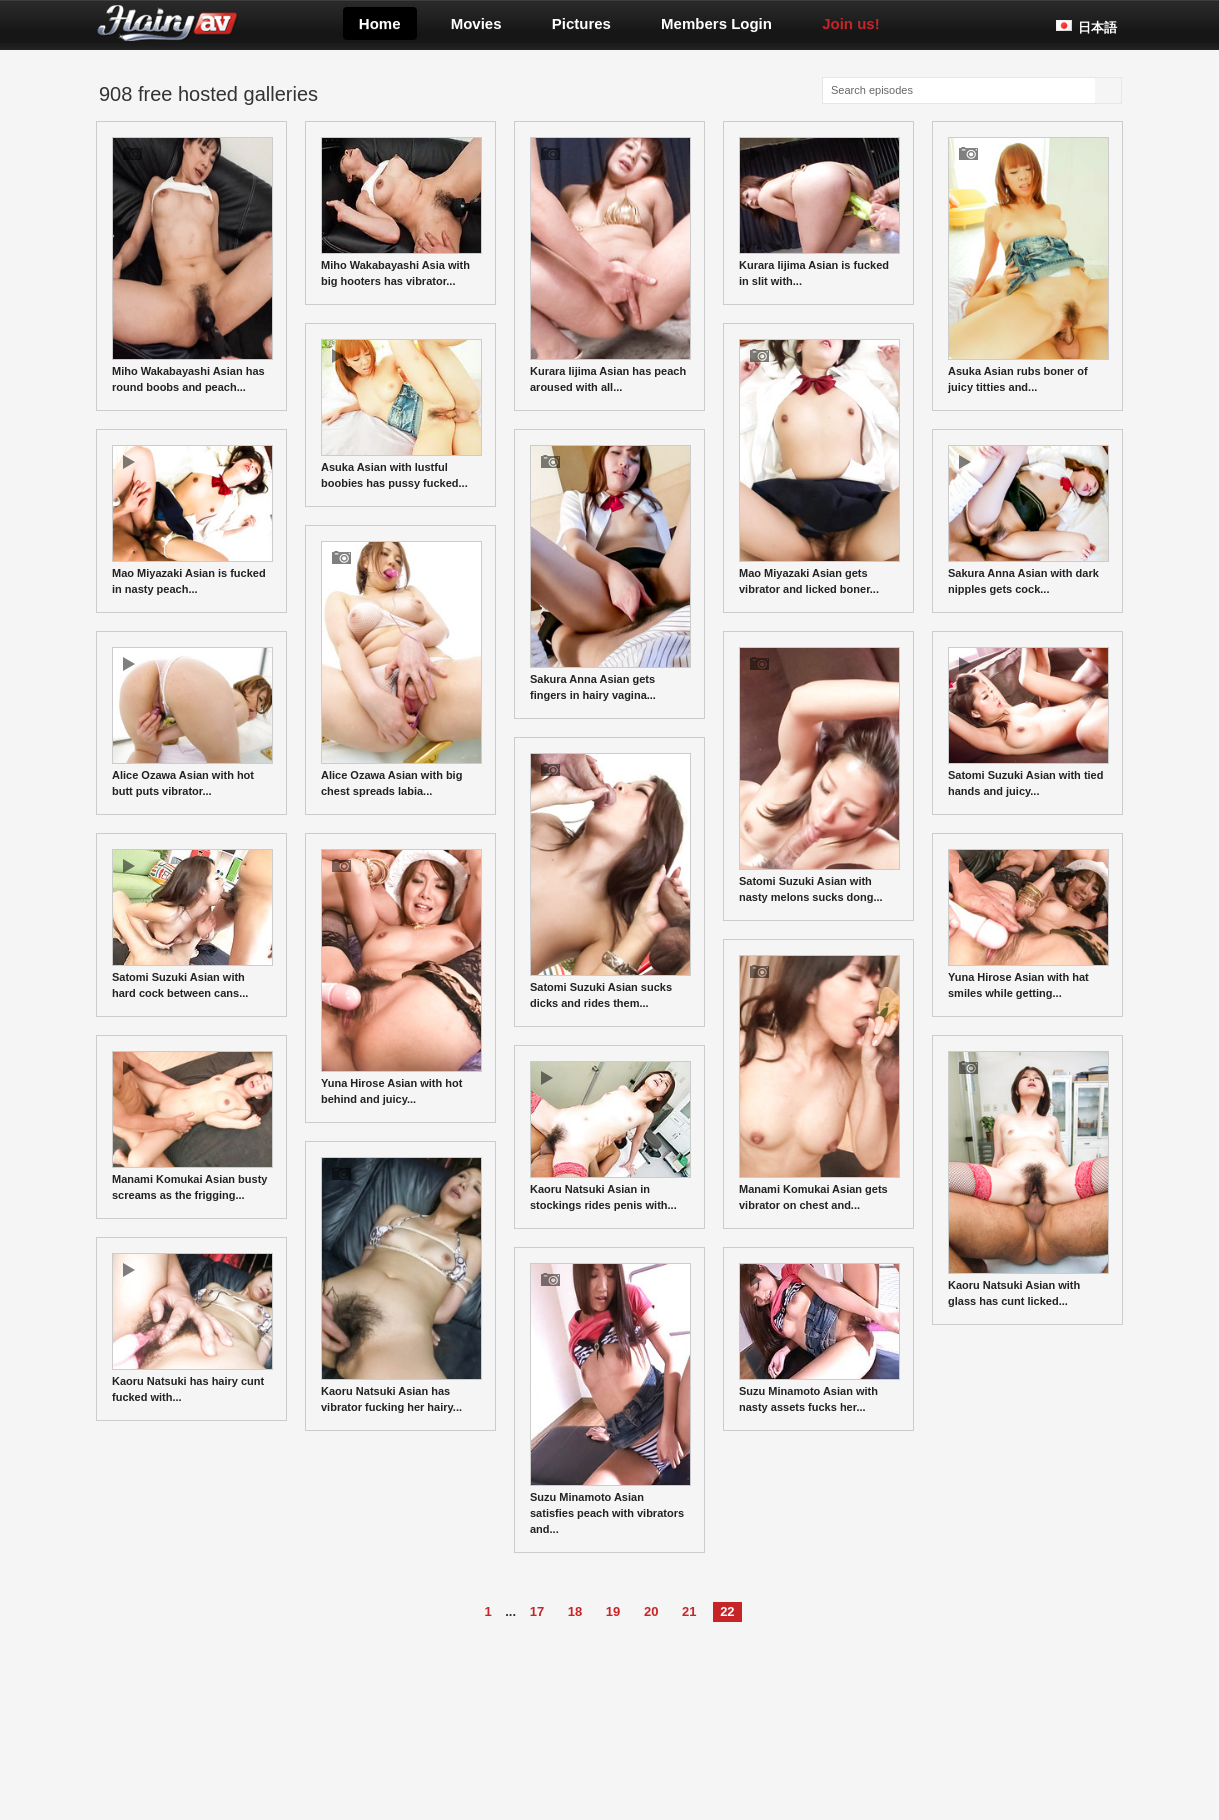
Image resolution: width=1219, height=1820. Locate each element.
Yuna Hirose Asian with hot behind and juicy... (401, 977)
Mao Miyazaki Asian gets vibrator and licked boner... (819, 467)
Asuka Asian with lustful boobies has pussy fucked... (401, 414)
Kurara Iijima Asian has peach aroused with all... (610, 265)
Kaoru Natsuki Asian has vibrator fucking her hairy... (401, 1285)
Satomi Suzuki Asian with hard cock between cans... (192, 924)
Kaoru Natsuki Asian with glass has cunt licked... (1028, 1179)
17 (537, 1611)
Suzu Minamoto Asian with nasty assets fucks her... (819, 1338)
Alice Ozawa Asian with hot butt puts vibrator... (192, 722)
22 (727, 1611)
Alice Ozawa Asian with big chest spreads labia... (401, 669)
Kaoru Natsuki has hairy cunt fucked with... (192, 1328)
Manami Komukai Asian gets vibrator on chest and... (819, 1083)
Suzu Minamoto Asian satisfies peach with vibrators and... (610, 1399)
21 (689, 1611)
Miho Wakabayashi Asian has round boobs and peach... (192, 265)
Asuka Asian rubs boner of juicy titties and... (1028, 265)
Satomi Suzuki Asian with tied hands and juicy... (1028, 722)
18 (575, 1611)
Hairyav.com (233, 23)
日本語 (1097, 27)
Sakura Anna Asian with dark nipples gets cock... (1028, 520)
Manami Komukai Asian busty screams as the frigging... (192, 1126)
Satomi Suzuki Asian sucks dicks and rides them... (610, 881)
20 (651, 1611)
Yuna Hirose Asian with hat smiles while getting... (1028, 924)
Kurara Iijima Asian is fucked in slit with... (819, 212)
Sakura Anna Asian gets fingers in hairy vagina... (610, 573)
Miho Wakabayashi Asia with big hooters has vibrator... (401, 212)
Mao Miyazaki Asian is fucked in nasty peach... (192, 520)
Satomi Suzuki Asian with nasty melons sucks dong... (819, 775)
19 (613, 1611)
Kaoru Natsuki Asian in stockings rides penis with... (610, 1136)
